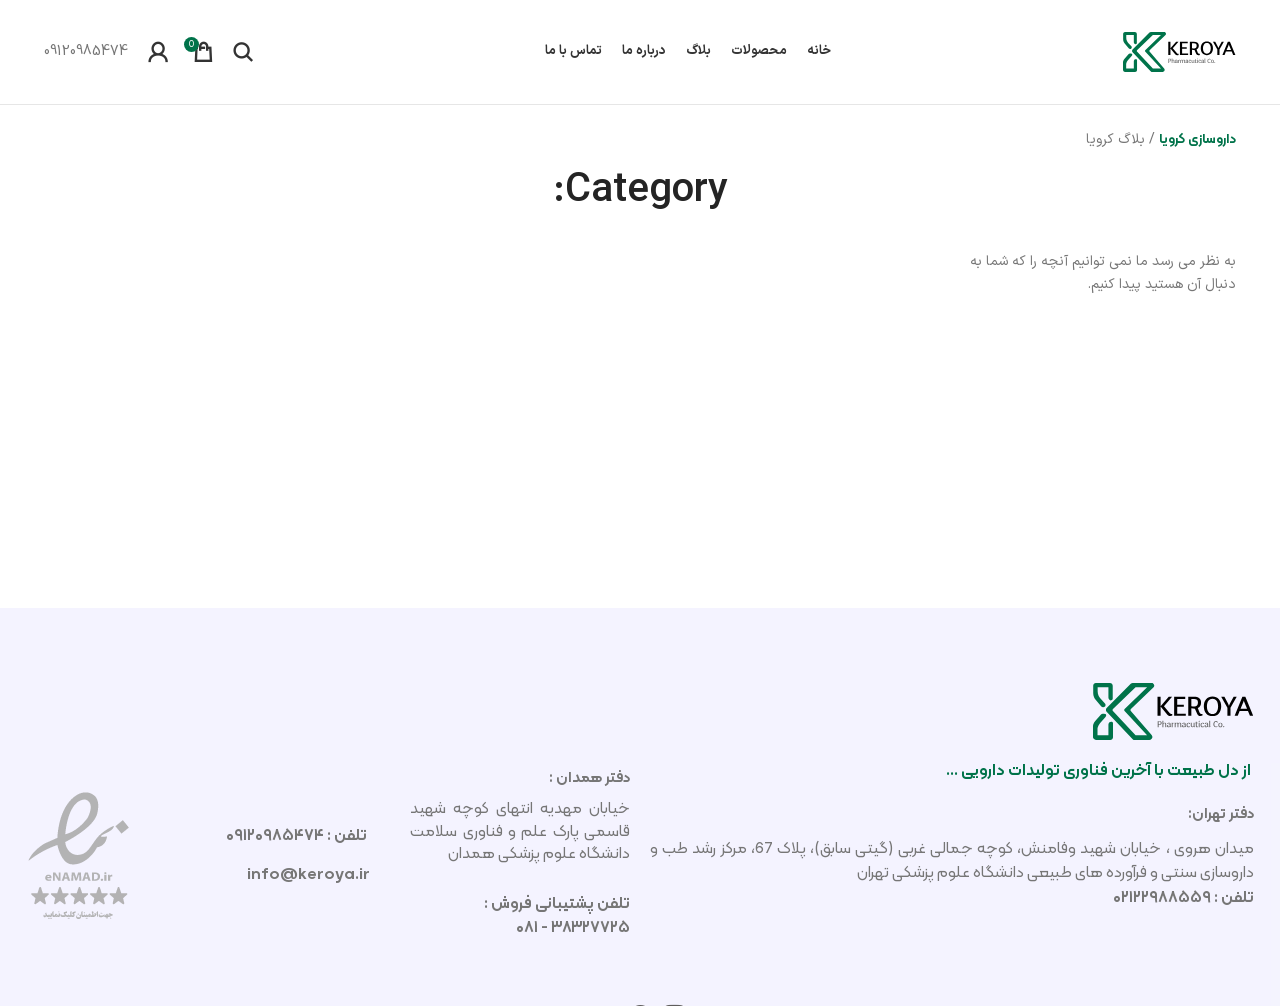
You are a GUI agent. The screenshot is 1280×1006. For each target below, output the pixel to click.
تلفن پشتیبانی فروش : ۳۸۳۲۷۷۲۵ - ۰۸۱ (557, 914)
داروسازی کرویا (1197, 138)
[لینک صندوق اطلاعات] (86, 52)
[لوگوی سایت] (1179, 51)
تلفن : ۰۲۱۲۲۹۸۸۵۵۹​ (1183, 896)
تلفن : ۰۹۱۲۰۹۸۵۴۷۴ (298, 834)
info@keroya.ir (308, 873)
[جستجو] (243, 52)
